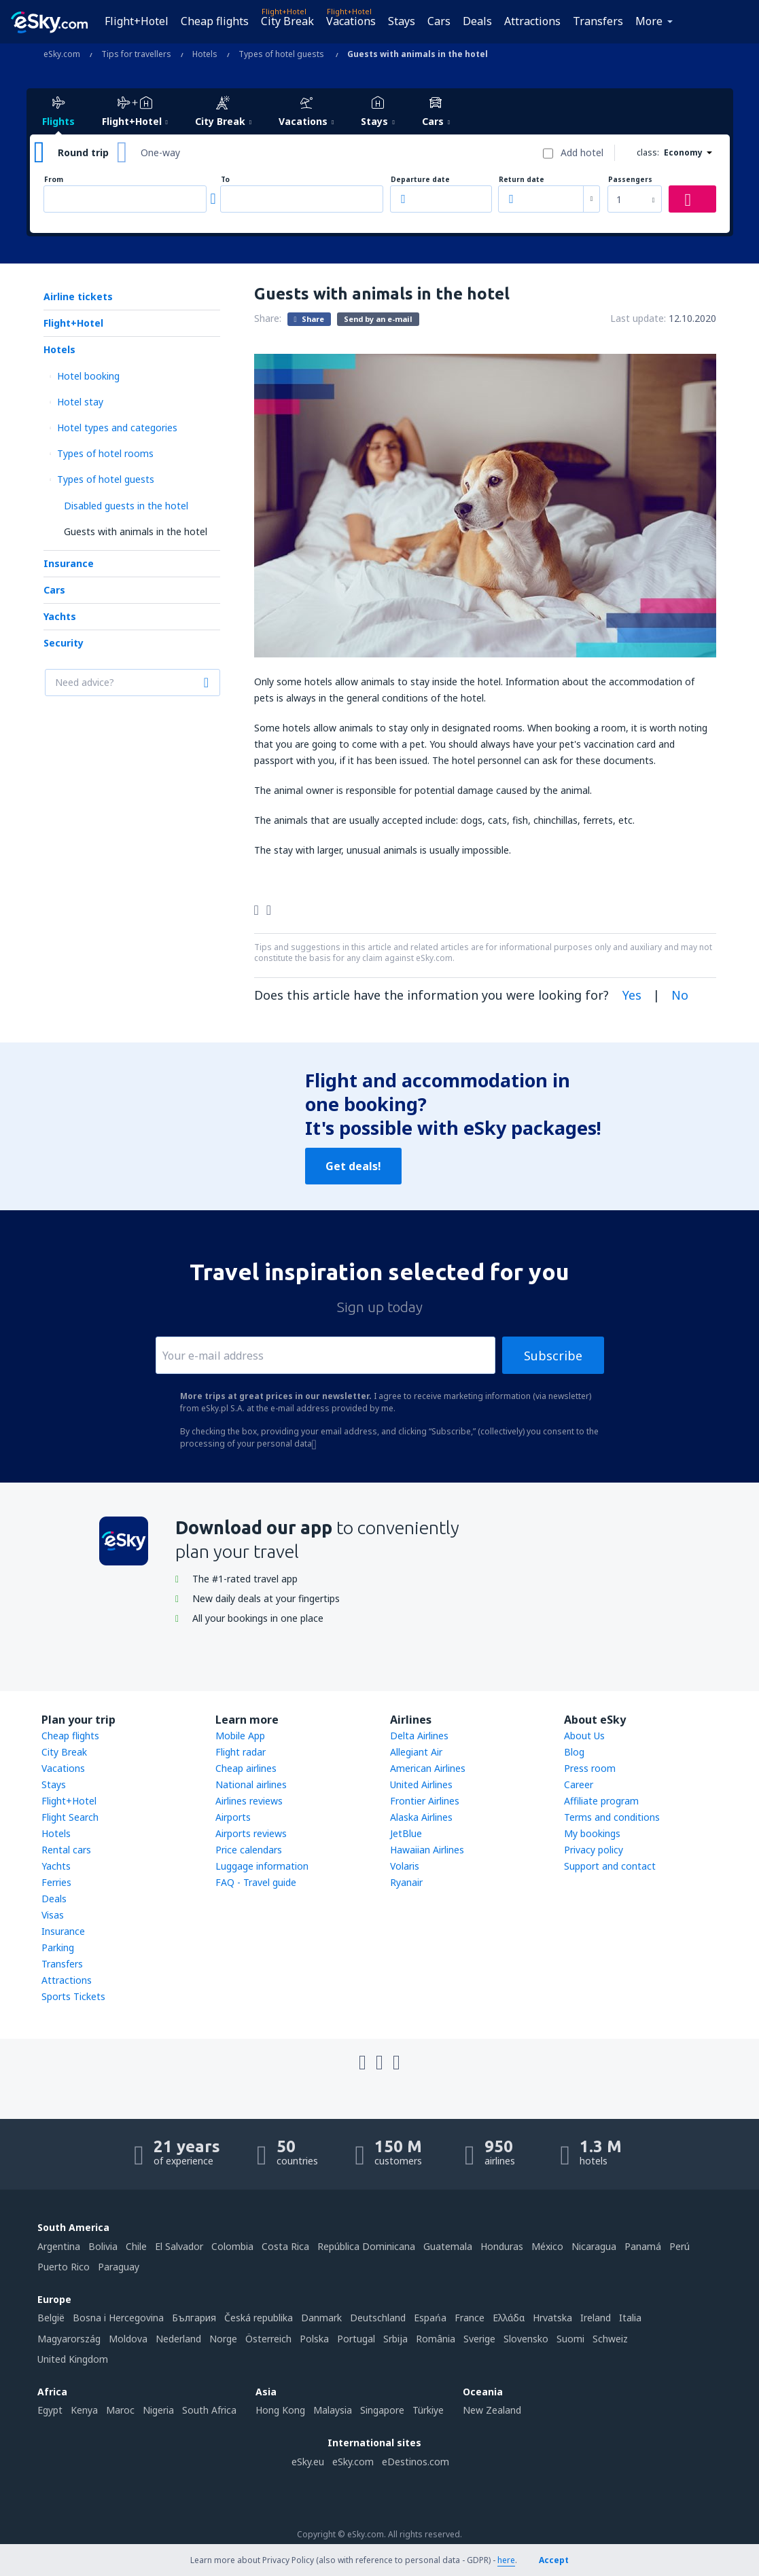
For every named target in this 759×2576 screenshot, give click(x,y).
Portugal (356, 2338)
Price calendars (248, 1849)
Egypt (50, 2409)
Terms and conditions (612, 1817)
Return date (521, 179)
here (506, 2560)
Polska (314, 2338)
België (51, 2317)
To (225, 179)
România (435, 2338)
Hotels (59, 349)
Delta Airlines (419, 1735)
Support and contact (610, 1866)
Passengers (630, 179)
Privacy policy (593, 1849)
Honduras (501, 2246)
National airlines (251, 1784)
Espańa (430, 2317)
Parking (57, 1947)
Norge (223, 2338)
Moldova (128, 2338)
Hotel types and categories (117, 427)
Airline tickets (78, 296)
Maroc (120, 2409)
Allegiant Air (416, 1751)
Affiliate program (601, 1800)
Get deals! (353, 1166)
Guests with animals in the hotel (135, 531)
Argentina (58, 2246)
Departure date (420, 179)
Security (63, 642)
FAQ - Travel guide (255, 1882)
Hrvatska (552, 2317)
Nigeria (158, 2409)
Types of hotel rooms (105, 453)
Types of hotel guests (105, 479)
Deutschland (378, 2317)
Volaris (404, 1866)
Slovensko (526, 2338)
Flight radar (240, 1751)
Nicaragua (593, 2246)
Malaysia (332, 2409)
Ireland (595, 2317)
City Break (287, 21)
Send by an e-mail (378, 319)
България (194, 2317)
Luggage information (261, 1866)
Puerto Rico (63, 2266)
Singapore (382, 2409)
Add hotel (582, 152)
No (679, 995)
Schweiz (610, 2338)
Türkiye (428, 2409)
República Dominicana (366, 2246)
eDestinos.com (415, 2461)
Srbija (395, 2338)
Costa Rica (285, 2246)
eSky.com (353, 2461)
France (469, 2317)
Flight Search (70, 1817)
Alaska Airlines (421, 1817)
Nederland (178, 2338)
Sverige (479, 2338)
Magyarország (69, 2338)
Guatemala (447, 2246)
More (649, 21)
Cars (439, 21)
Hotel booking (88, 375)
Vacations (351, 21)
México (547, 2246)
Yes (631, 995)
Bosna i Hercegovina (118, 2317)
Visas (52, 1914)
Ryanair (406, 1882)
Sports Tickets (73, 1996)
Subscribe (553, 1355)
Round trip (83, 152)
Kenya (84, 2409)
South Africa (209, 2409)
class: (648, 152)
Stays (401, 21)
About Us (584, 1735)
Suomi (570, 2338)
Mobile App (240, 1735)
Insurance (68, 563)
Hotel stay (80, 401)
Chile (136, 2246)
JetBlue (406, 1833)
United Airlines (421, 1784)
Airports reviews (251, 1833)
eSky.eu (308, 2461)
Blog (574, 1751)
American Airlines (427, 1768)
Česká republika (258, 2317)
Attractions (532, 21)
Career (578, 1784)
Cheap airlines (246, 1768)
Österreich (268, 2338)
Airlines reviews (249, 1800)
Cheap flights (215, 21)
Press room (590, 1768)
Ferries (56, 1882)
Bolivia (103, 2246)
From (53, 179)
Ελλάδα (509, 2317)
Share (309, 318)
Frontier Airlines (424, 1800)
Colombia (232, 2246)
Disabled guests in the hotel (126, 505)
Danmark (321, 2317)
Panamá (642, 2246)
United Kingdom (72, 2359)
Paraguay (118, 2266)
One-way (160, 152)
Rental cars (66, 1849)
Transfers (598, 21)
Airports (233, 1817)
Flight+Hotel (137, 21)
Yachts (59, 616)
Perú (679, 2246)
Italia (630, 2317)
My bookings (592, 1833)
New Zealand (492, 2409)
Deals (477, 21)
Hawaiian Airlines (427, 1849)
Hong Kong (280, 2409)
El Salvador (179, 2246)
